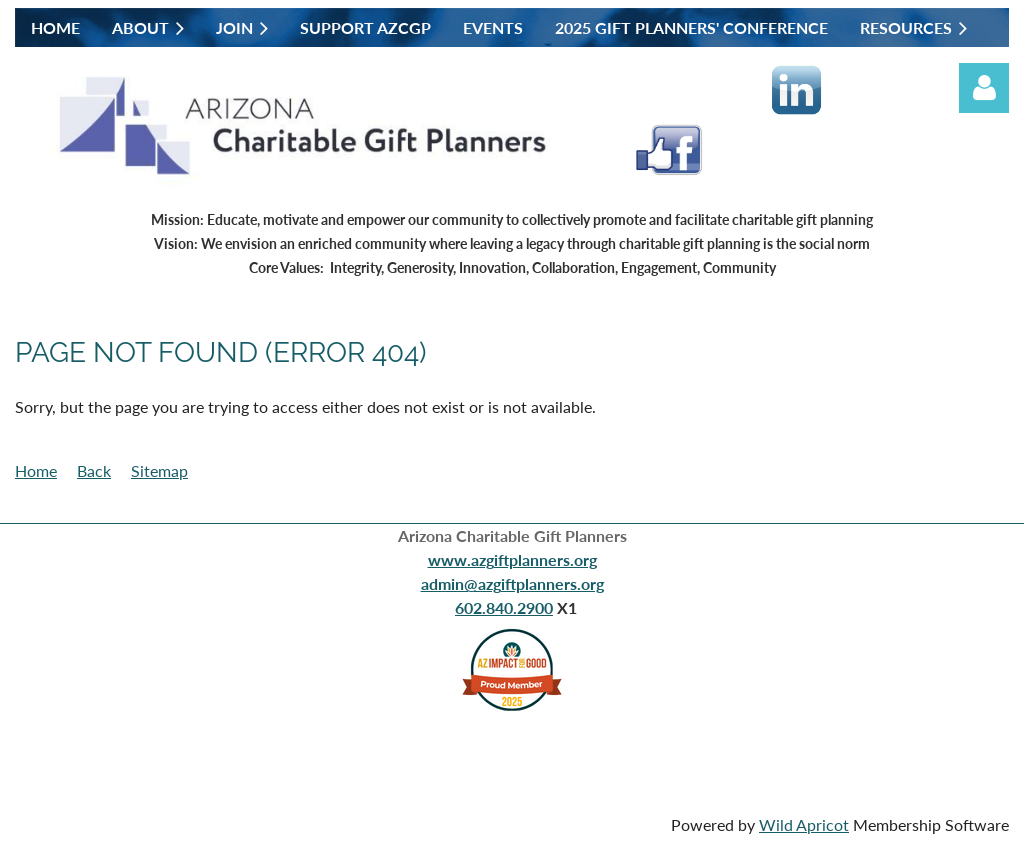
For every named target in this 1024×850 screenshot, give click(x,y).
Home (36, 470)
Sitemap (159, 470)
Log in (984, 88)
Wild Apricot (804, 824)
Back (94, 470)
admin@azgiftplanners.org (512, 583)
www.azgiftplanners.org (512, 559)
